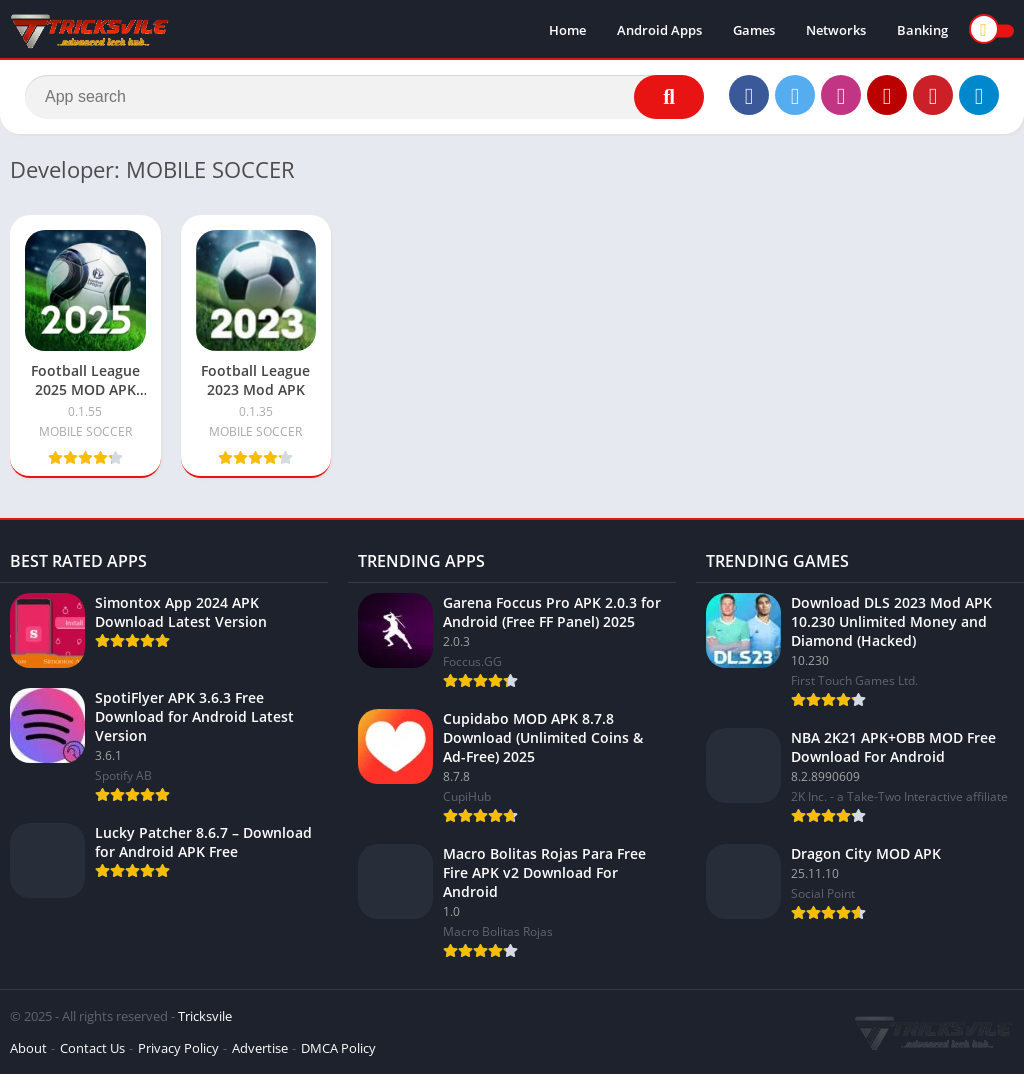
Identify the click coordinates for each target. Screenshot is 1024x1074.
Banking (922, 30)
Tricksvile (205, 1016)
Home (567, 30)
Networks (836, 30)
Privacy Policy (178, 1048)
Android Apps (659, 30)
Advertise (260, 1048)
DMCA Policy (338, 1048)
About (28, 1048)
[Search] (364, 97)
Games (754, 30)
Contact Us (92, 1048)
